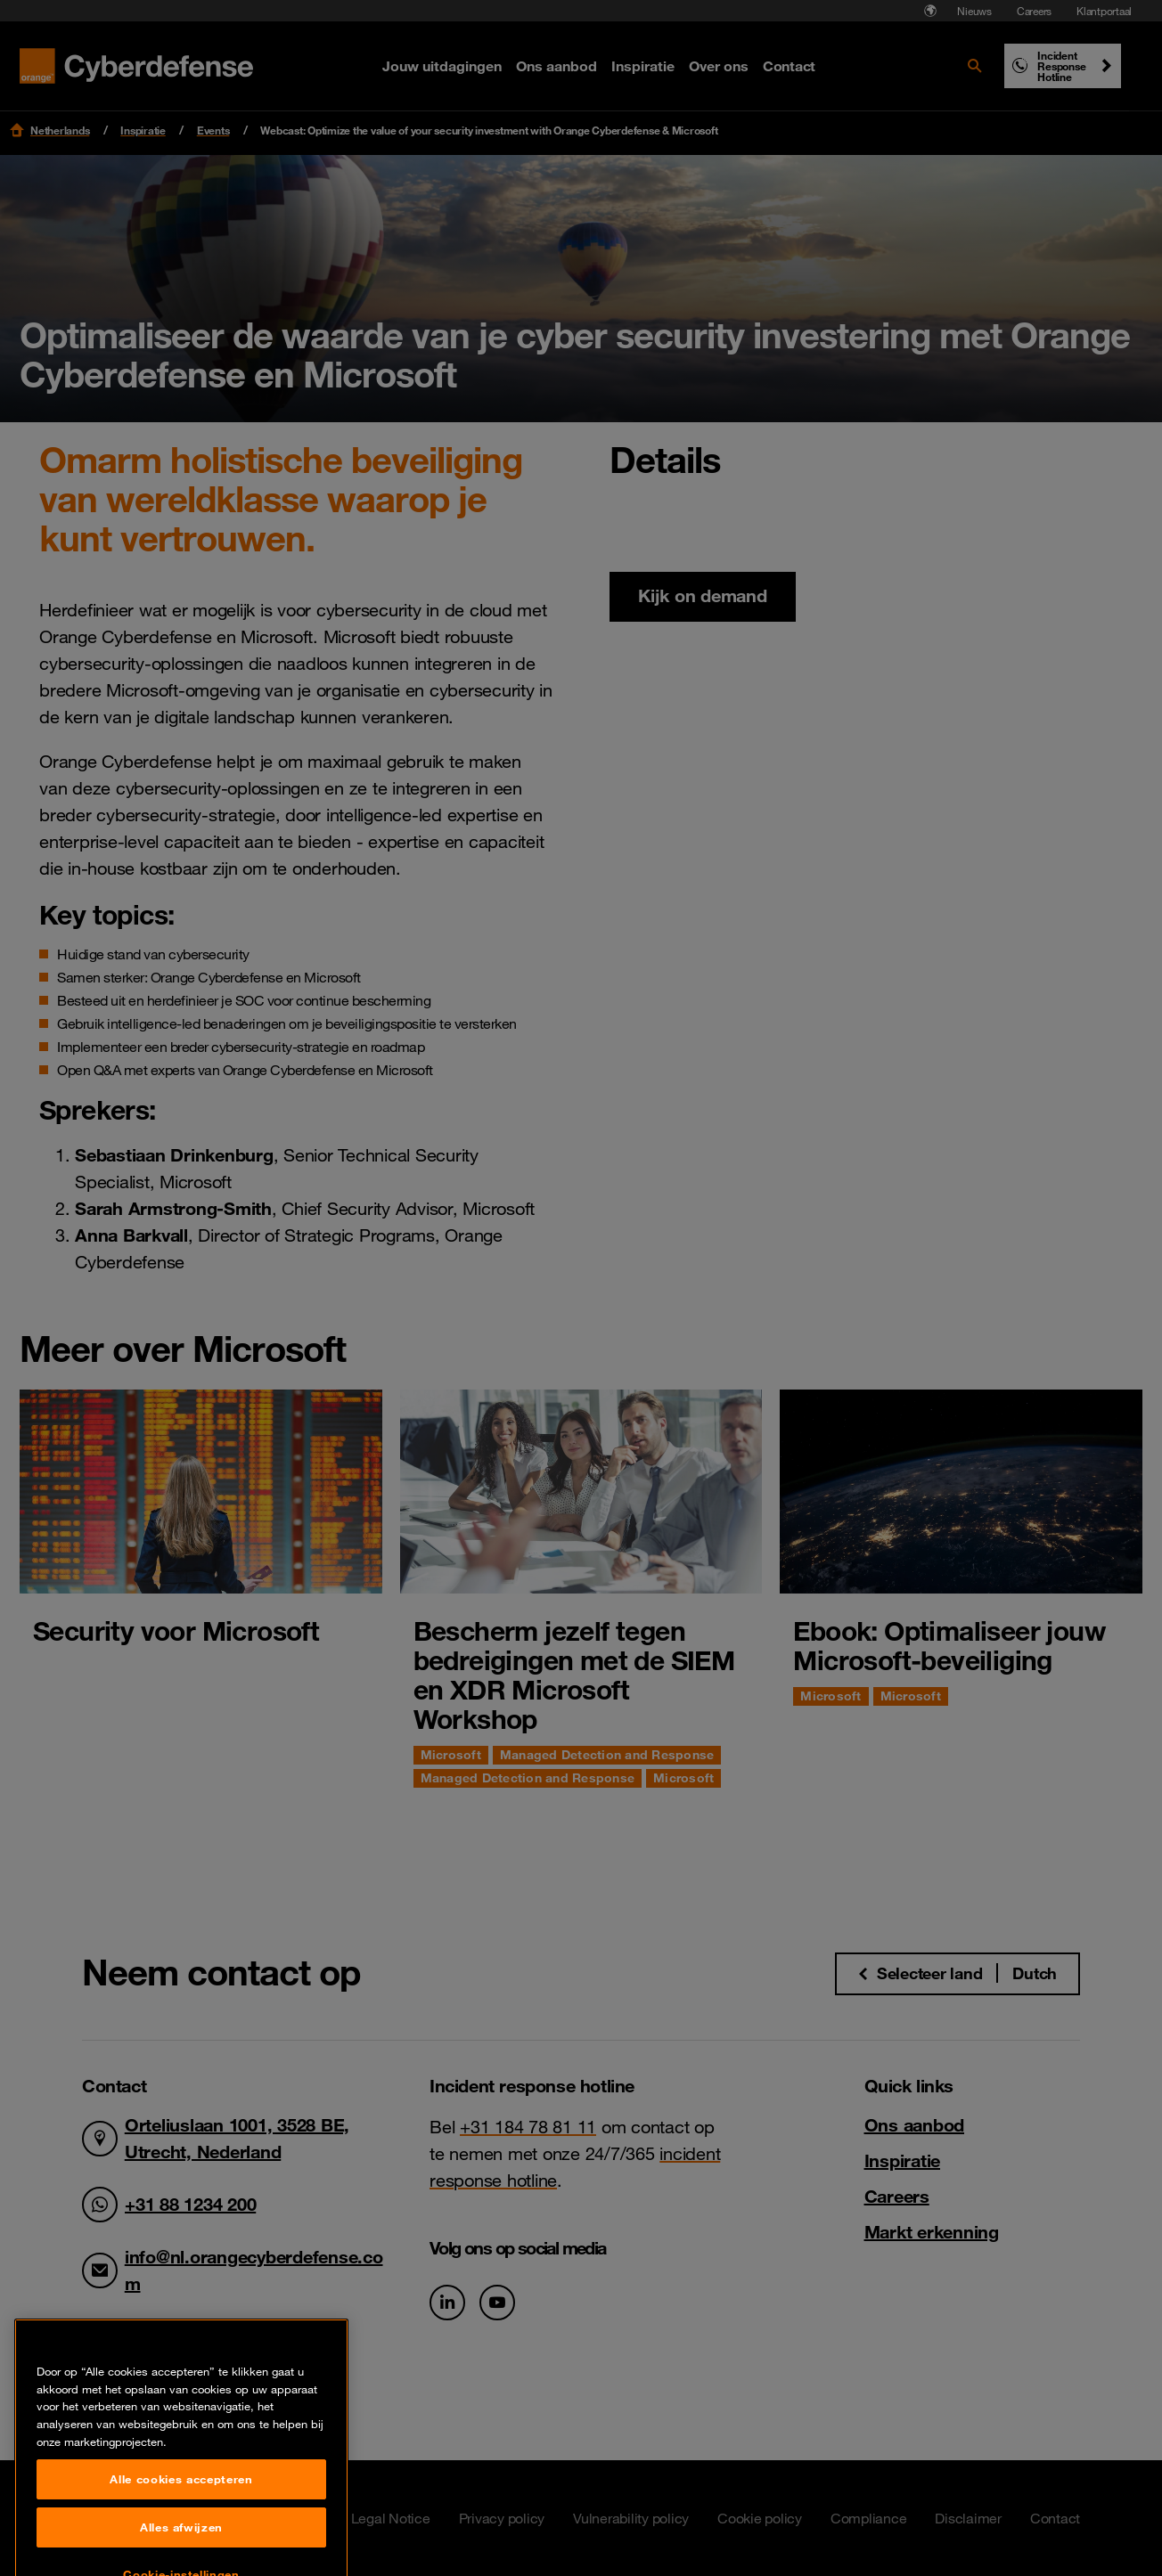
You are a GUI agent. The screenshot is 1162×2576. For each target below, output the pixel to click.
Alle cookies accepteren (181, 2550)
